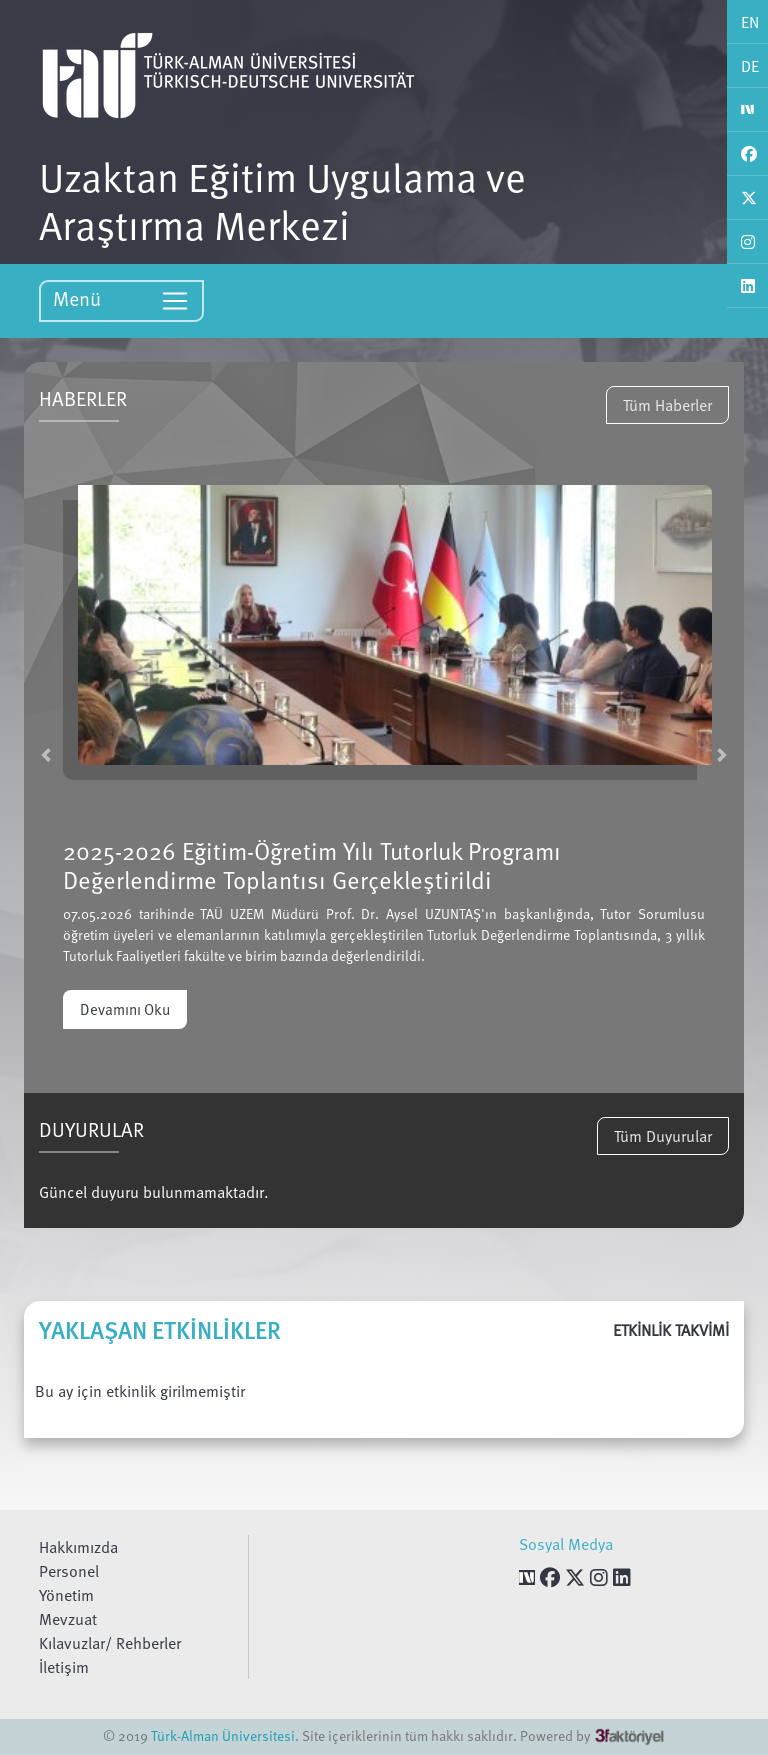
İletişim (64, 1667)
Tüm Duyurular (663, 1136)
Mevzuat (68, 1619)
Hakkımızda (78, 1547)
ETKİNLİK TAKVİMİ (671, 1330)
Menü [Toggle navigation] (121, 299)
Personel (69, 1571)
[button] (46, 754)
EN (750, 22)
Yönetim (66, 1595)
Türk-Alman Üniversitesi (223, 1735)
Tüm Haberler (667, 405)
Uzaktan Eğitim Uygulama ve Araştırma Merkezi (282, 200)
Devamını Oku (125, 1009)
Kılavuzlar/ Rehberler (110, 1643)
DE (750, 66)
